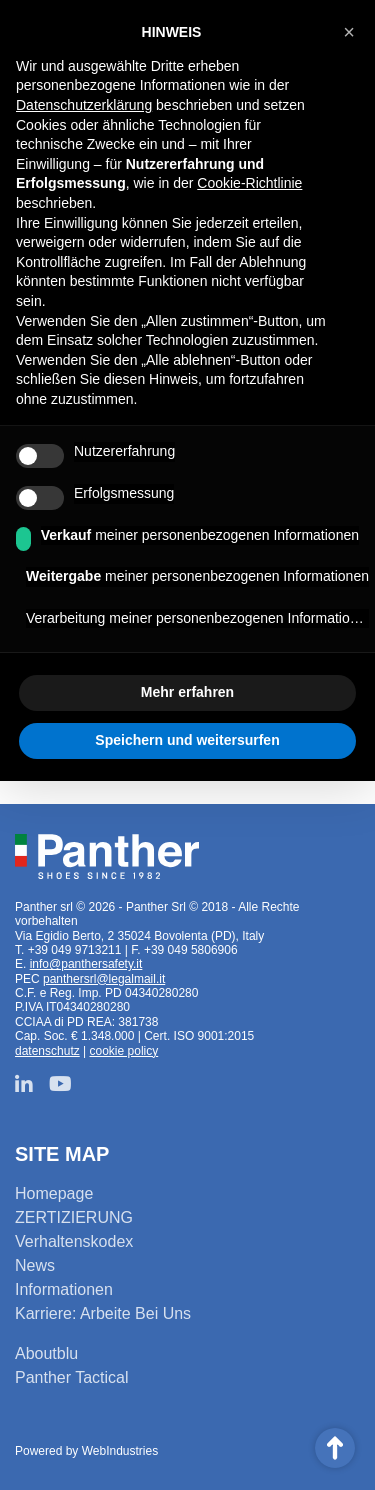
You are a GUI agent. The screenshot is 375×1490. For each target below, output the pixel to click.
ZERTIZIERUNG (74, 1217)
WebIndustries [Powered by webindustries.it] (120, 1451)
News (35, 1265)
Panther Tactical (72, 1377)
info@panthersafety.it (86, 964)
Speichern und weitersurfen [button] (187, 740)
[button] (349, 32)
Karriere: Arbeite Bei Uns (103, 1313)
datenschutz (47, 1051)
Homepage (54, 1193)
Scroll (335, 1448)
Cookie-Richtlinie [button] (249, 183)
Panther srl (107, 857)
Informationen (64, 1289)
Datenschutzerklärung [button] (84, 105)
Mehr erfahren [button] (187, 692)
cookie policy (124, 1051)
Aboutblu (46, 1353)
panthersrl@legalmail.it (104, 979)
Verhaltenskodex (74, 1241)
